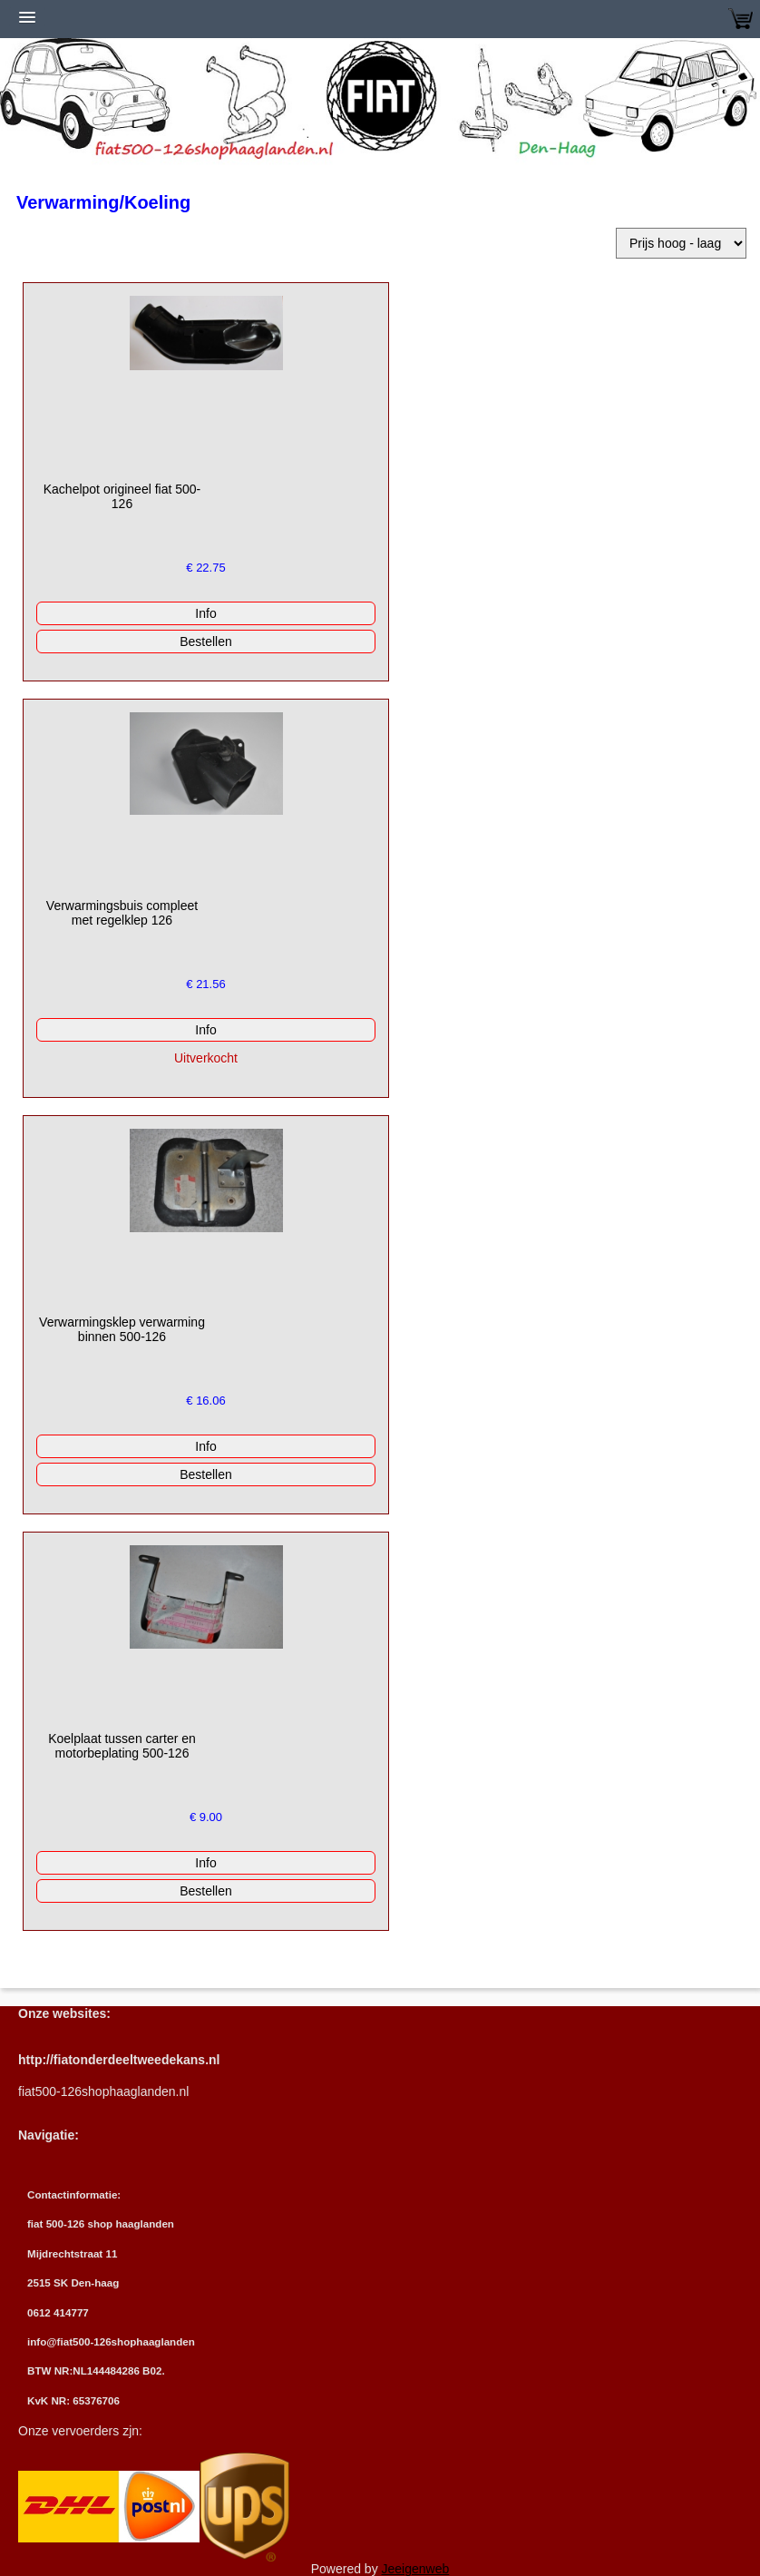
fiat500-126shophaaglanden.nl (103, 2091)
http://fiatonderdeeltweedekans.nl (118, 2059)
